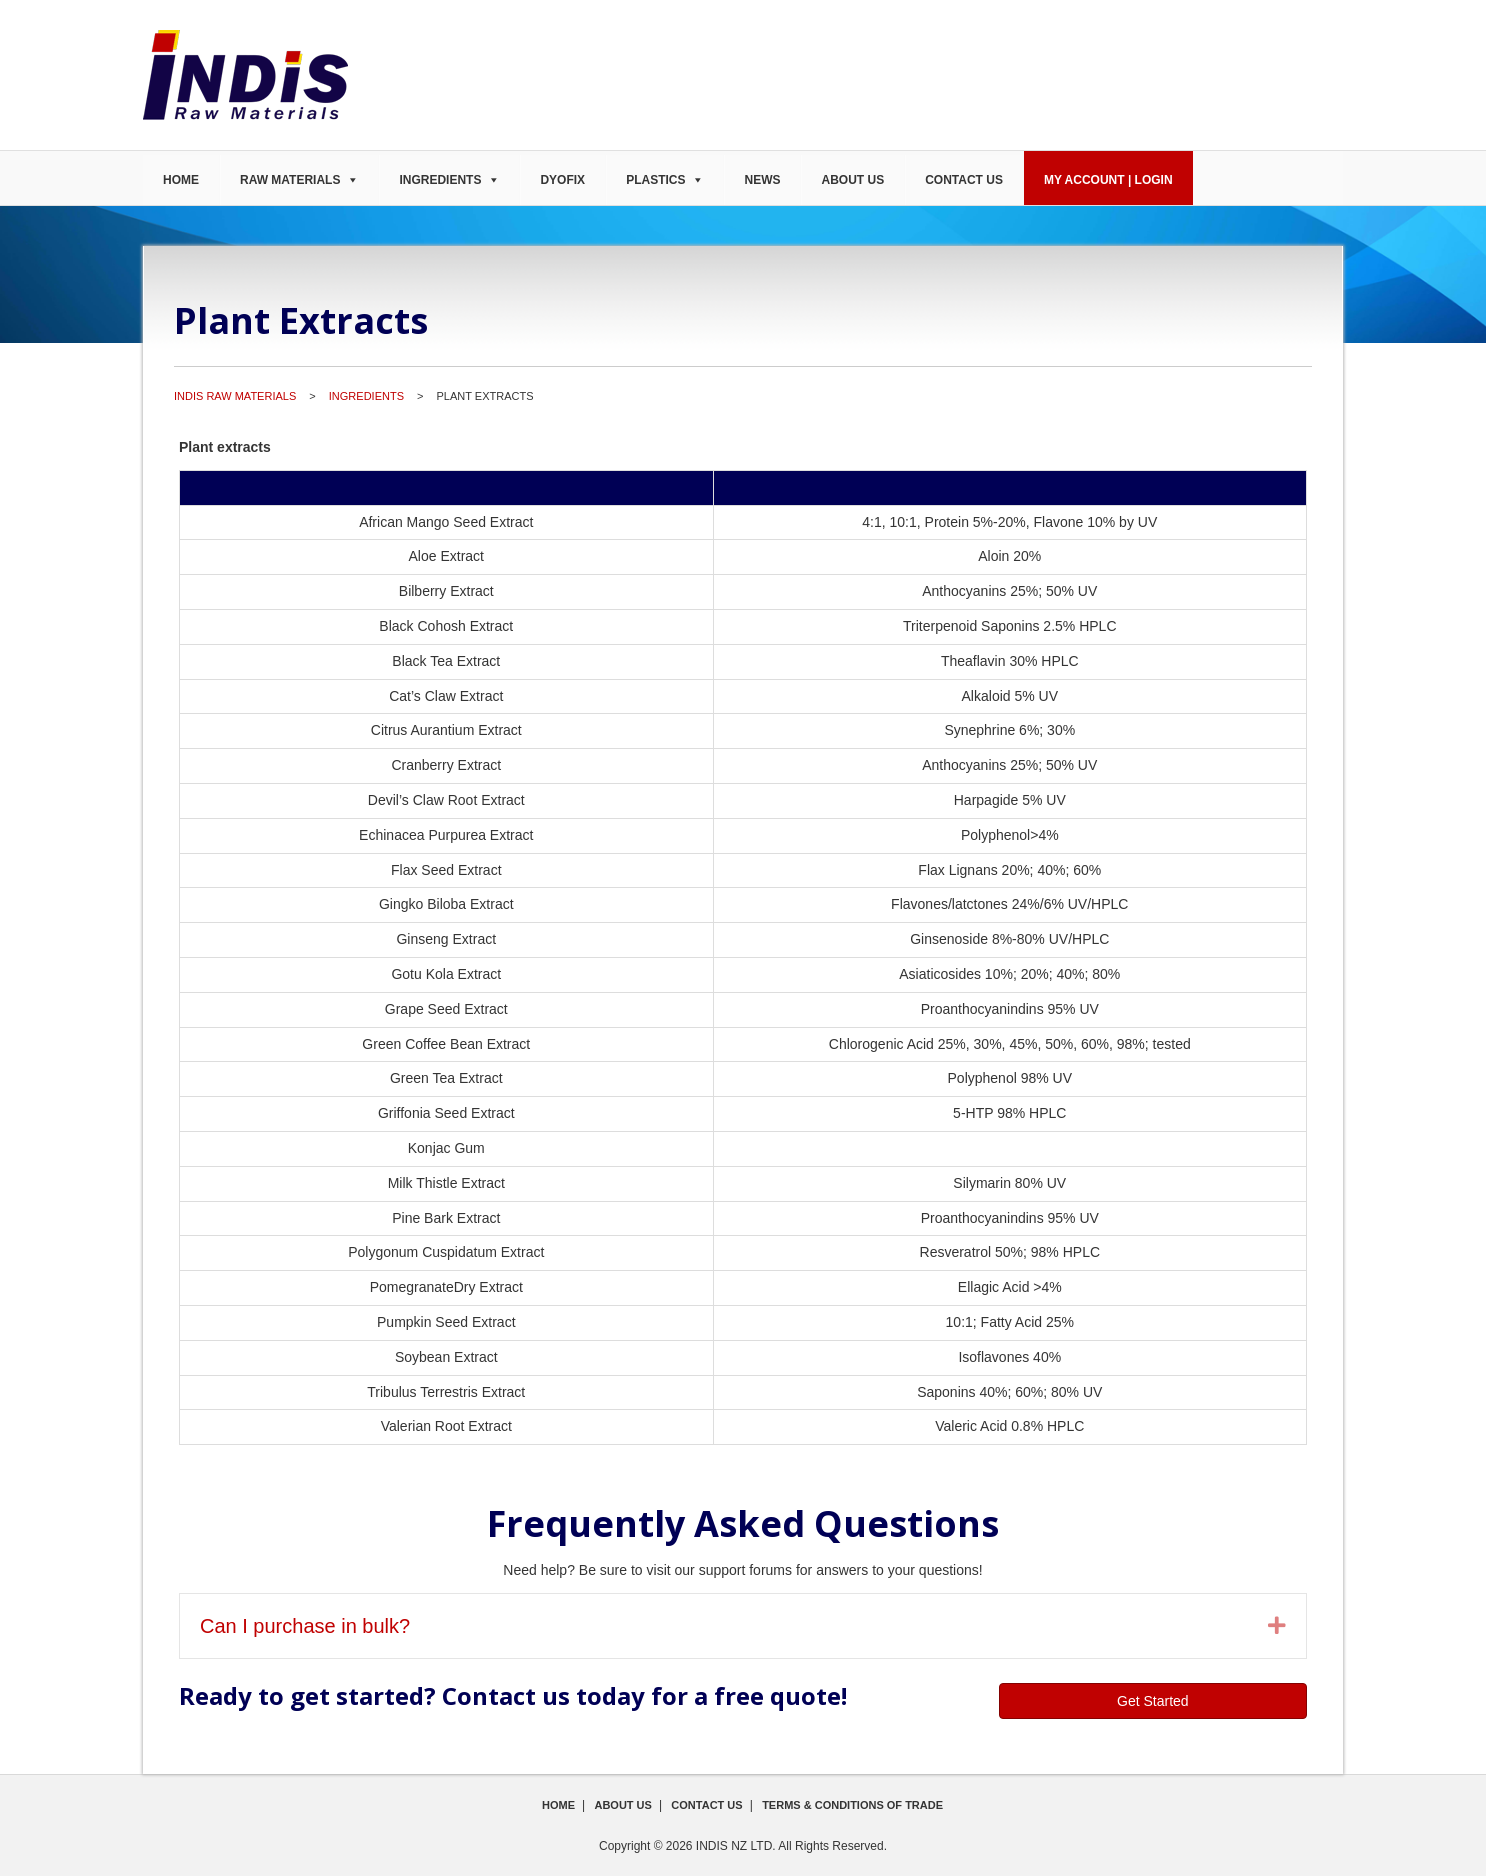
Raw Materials (290, 180)
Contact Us (964, 180)
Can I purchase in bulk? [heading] (305, 1626)
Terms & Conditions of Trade (852, 1805)
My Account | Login (1108, 180)
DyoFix (562, 180)
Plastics (655, 180)
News (762, 180)
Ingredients (440, 180)
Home (181, 180)
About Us (852, 180)
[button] (1277, 1626)
